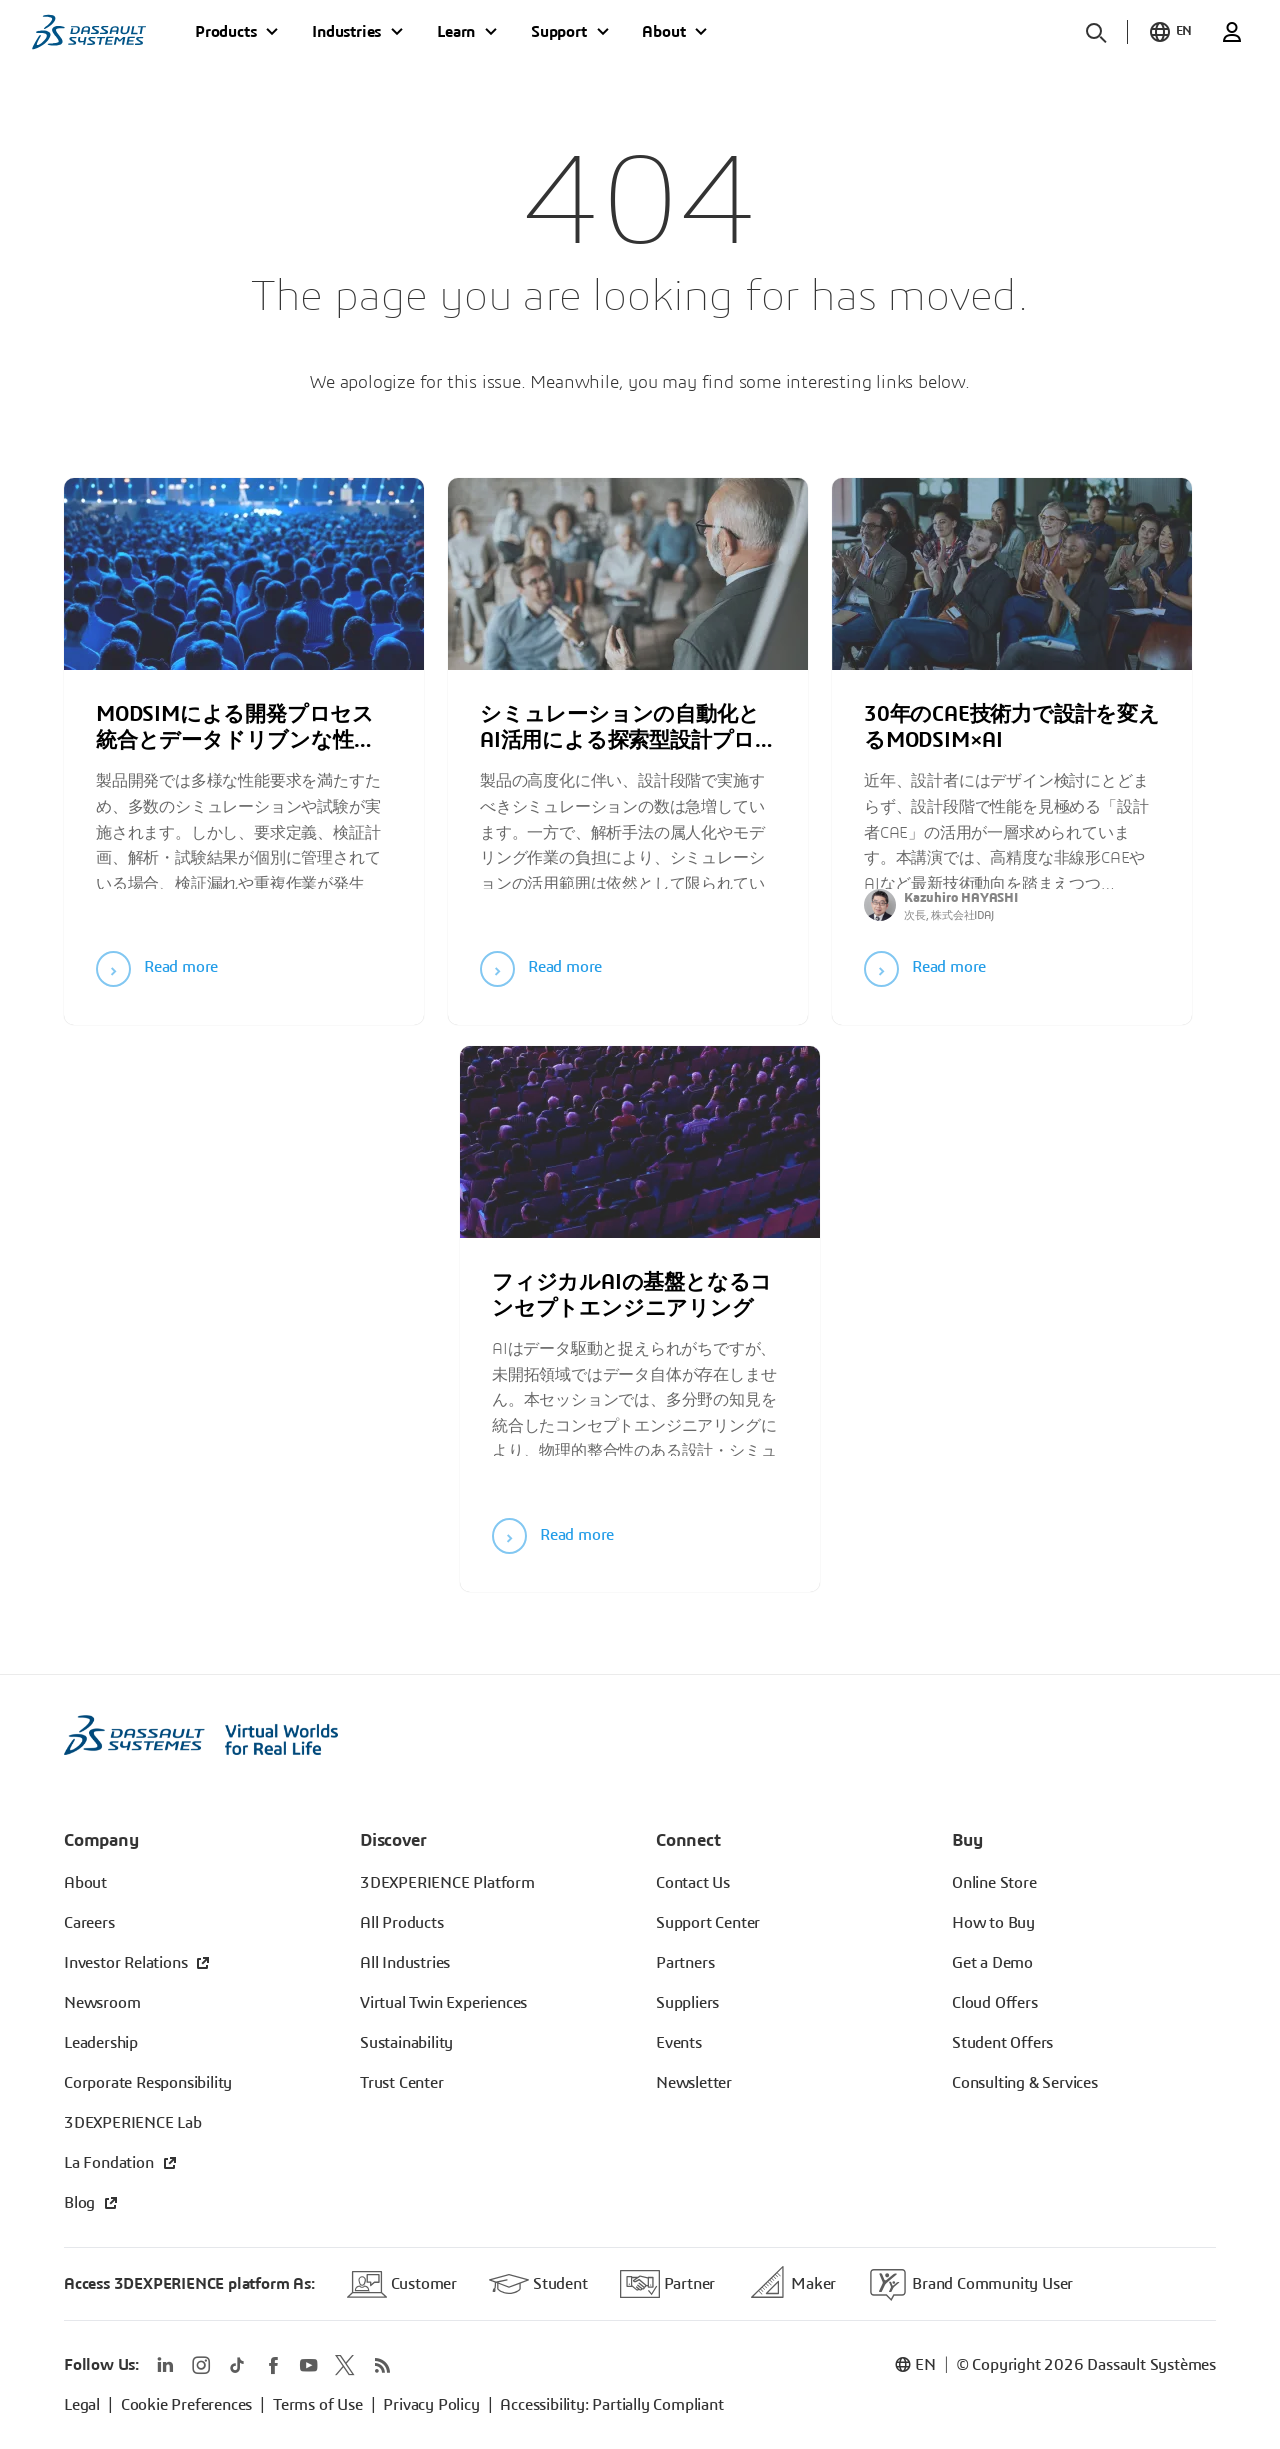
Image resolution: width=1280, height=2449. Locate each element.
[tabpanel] (244, 741)
